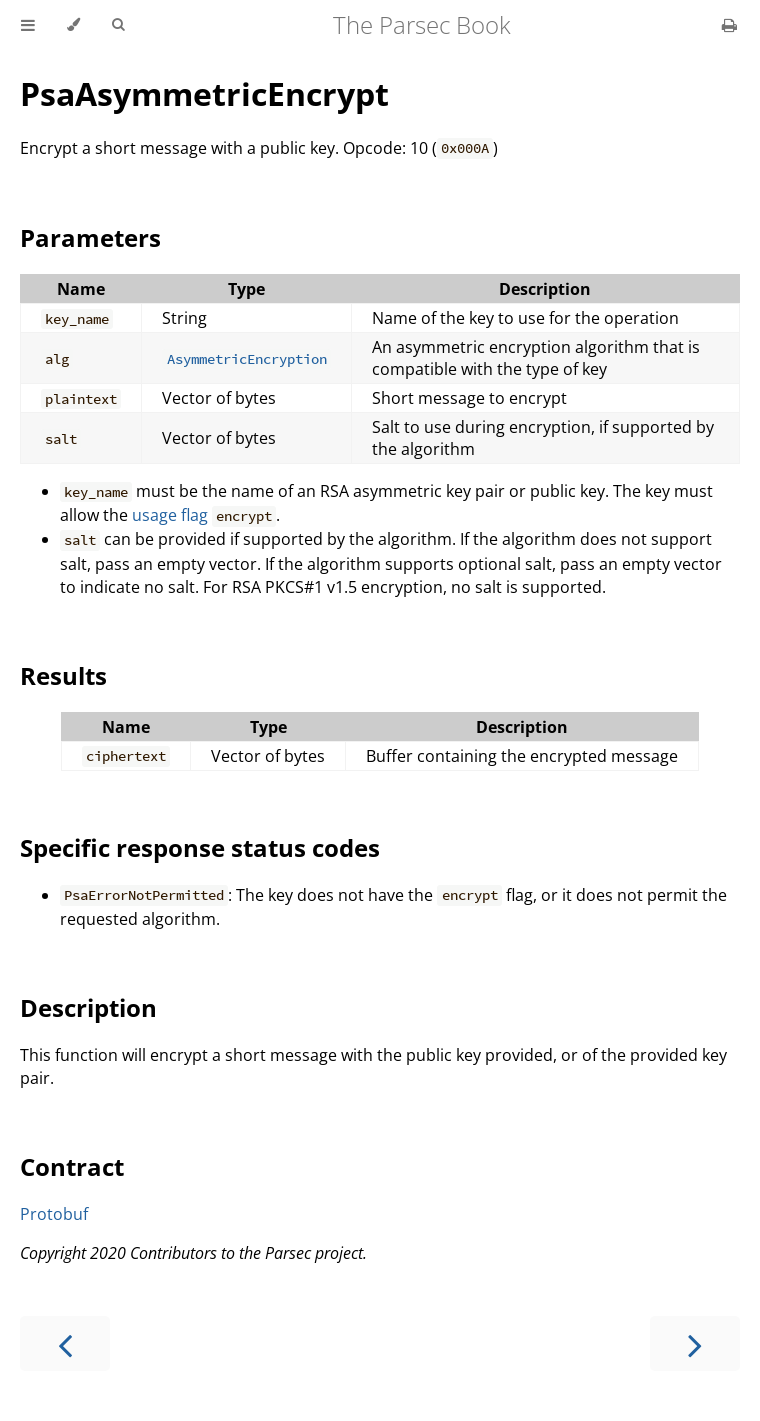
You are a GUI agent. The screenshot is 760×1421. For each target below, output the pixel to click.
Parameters (90, 237)
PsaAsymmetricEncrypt (204, 93)
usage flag (170, 515)
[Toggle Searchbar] (118, 25)
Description (88, 1007)
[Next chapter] (695, 1343)
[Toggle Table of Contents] (28, 25)
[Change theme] (73, 25)
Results (63, 675)
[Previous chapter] (65, 1343)
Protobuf (54, 1214)
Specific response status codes (200, 847)
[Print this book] (729, 25)
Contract (72, 1166)
